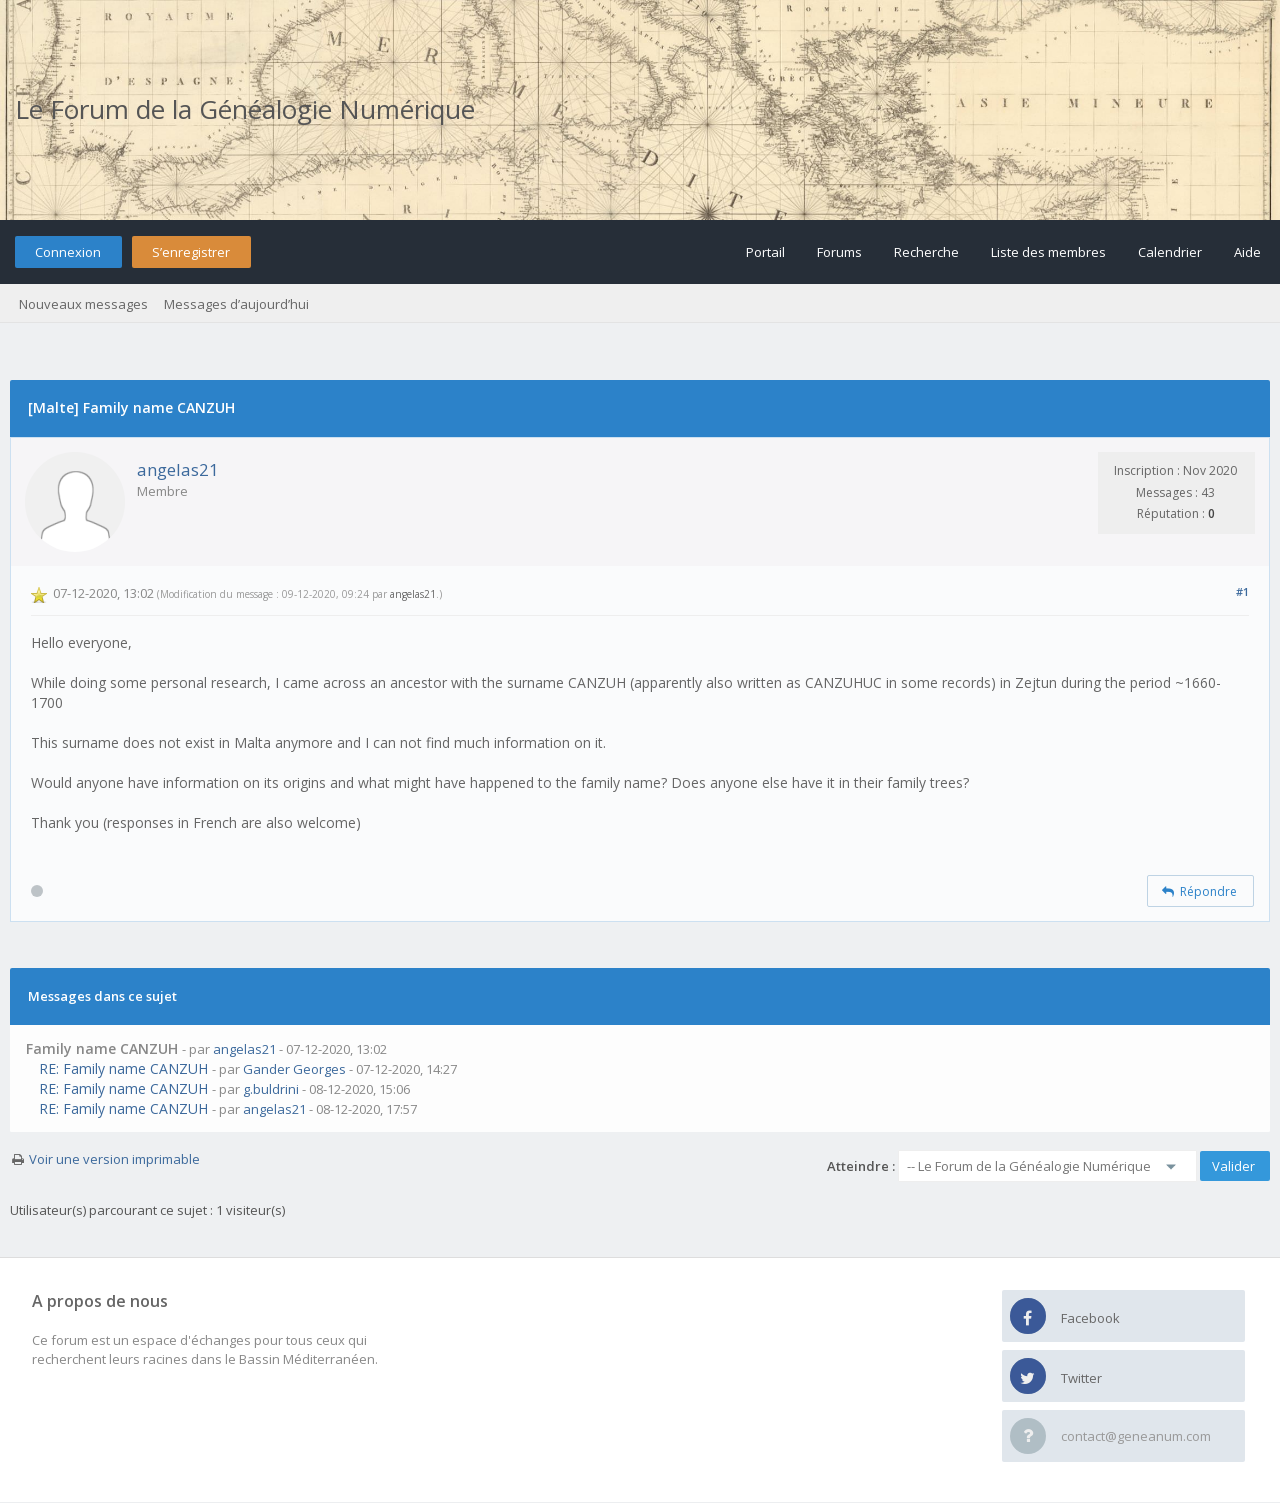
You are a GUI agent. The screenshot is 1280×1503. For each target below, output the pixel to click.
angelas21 (178, 469)
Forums (839, 252)
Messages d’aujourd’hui (236, 304)
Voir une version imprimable (114, 1159)
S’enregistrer (191, 252)
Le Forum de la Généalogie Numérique (245, 109)
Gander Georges (294, 1069)
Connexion (68, 252)
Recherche (926, 252)
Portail (765, 252)
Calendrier (1170, 252)
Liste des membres (1048, 252)
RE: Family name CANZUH (123, 1068)
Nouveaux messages (83, 304)
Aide (1247, 252)
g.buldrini (271, 1089)
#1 (1242, 591)
